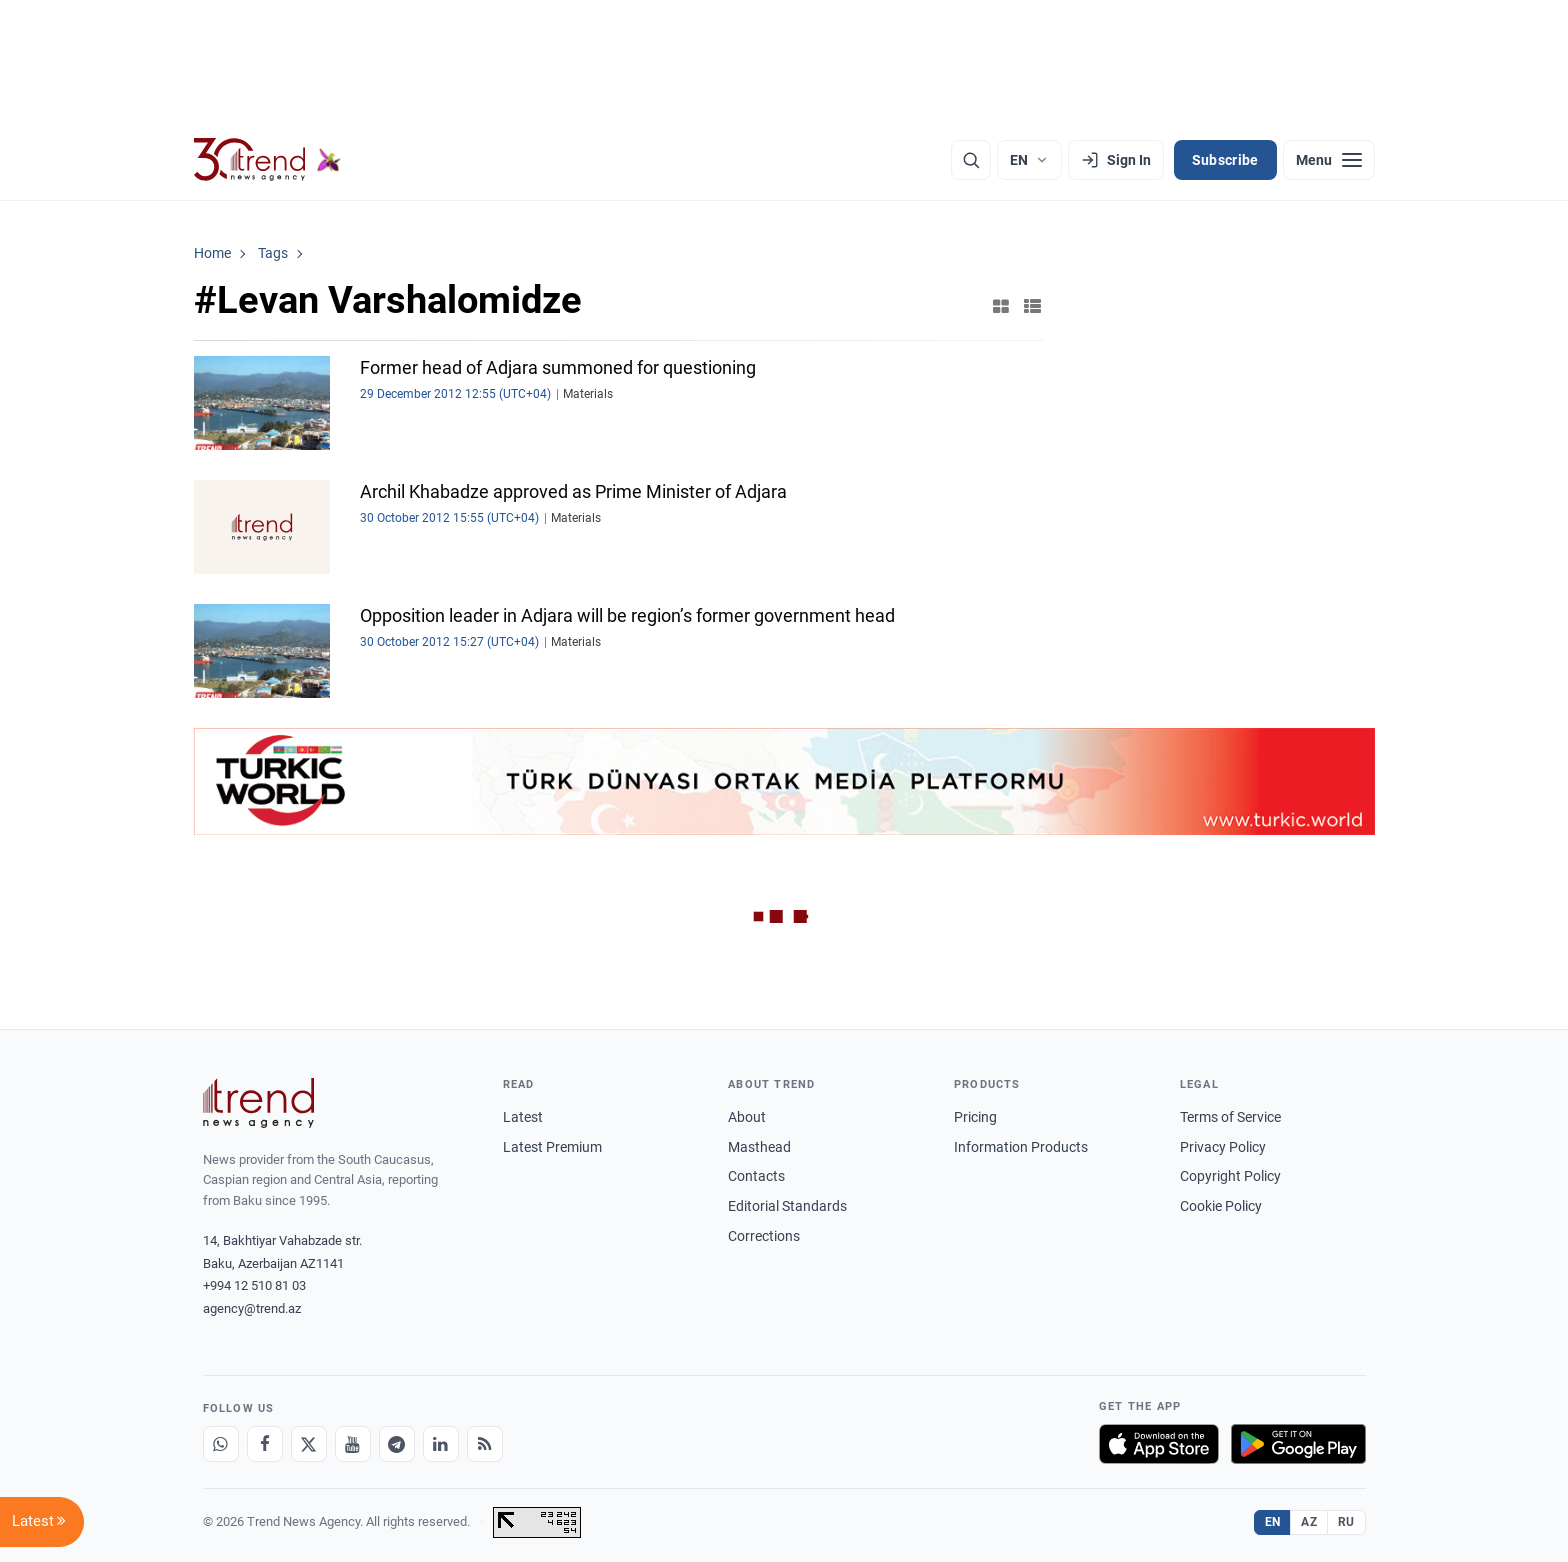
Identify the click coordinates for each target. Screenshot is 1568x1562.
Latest (523, 1117)
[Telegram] (397, 1444)
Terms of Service (1230, 1117)
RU (1346, 1522)
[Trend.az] (268, 160)
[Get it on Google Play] (1298, 1444)
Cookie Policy (1221, 1206)
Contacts (756, 1176)
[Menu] (1329, 160)
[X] (309, 1444)
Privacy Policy (1223, 1147)
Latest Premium (552, 1147)
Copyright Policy (1230, 1176)
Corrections (764, 1236)
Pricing (975, 1117)
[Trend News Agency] (259, 1103)
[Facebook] (265, 1444)
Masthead (759, 1147)
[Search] (971, 160)
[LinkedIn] (441, 1444)
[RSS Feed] (485, 1444)
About (747, 1117)
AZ (1309, 1522)
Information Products (1021, 1147)
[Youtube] (353, 1444)
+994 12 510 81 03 (254, 1285)
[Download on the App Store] (1159, 1444)
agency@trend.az (252, 1308)
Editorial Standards (787, 1206)
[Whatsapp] (221, 1444)
